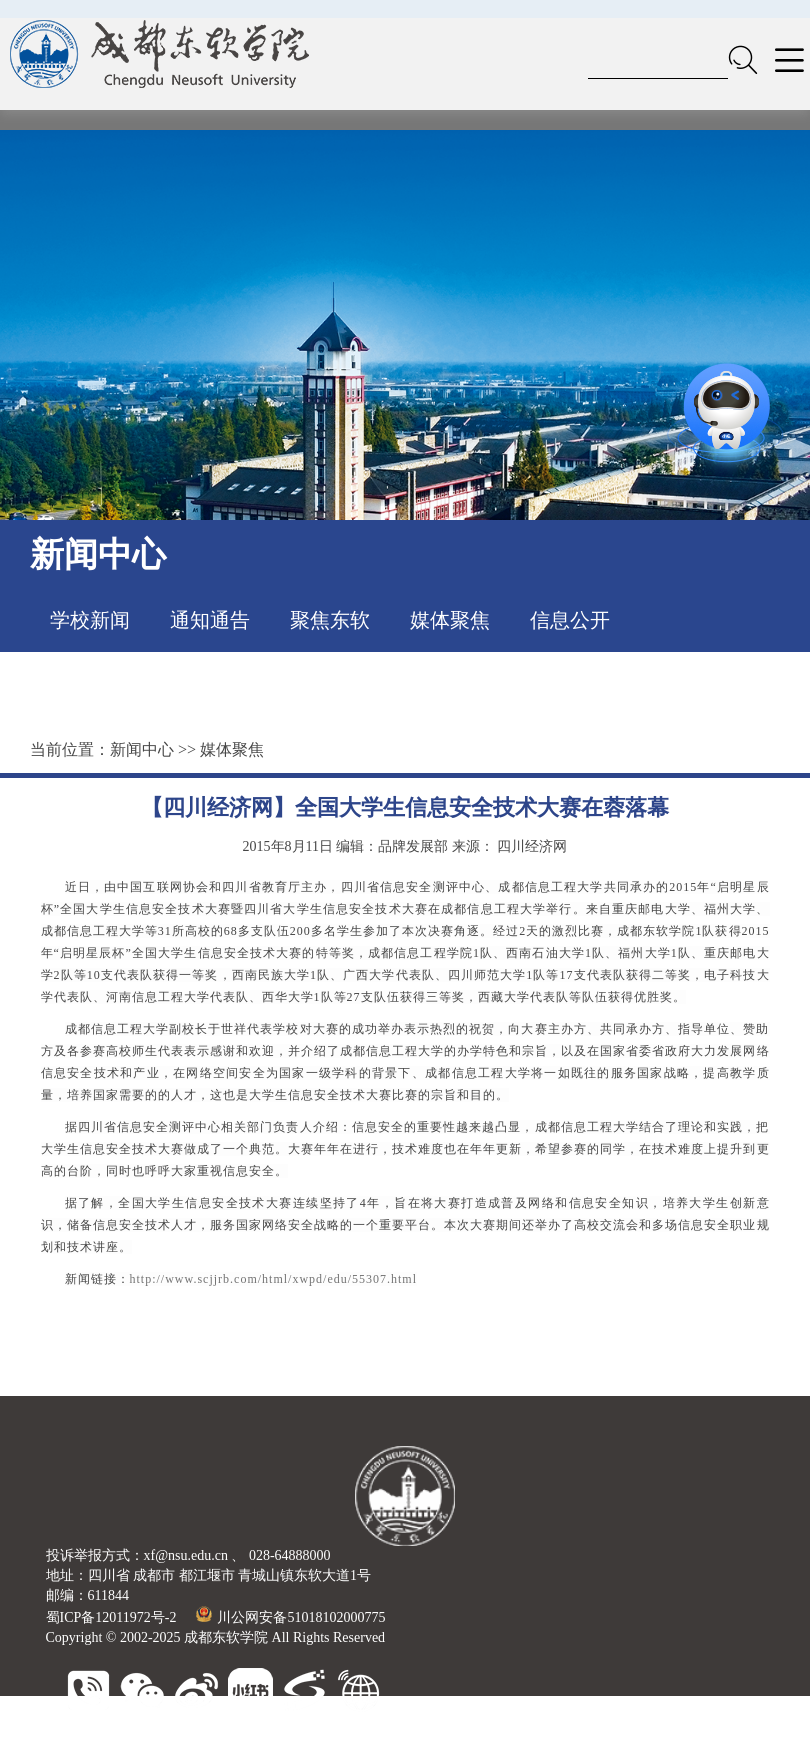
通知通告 (210, 620)
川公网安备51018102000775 (290, 1617)
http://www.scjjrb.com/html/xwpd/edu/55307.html (274, 1279)
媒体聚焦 (450, 620)
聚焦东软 (330, 620)
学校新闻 (90, 620)
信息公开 (570, 620)
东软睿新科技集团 (192, 1736)
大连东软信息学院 (314, 1736)
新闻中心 (142, 749)
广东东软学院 (422, 1736)
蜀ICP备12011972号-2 (111, 1617)
